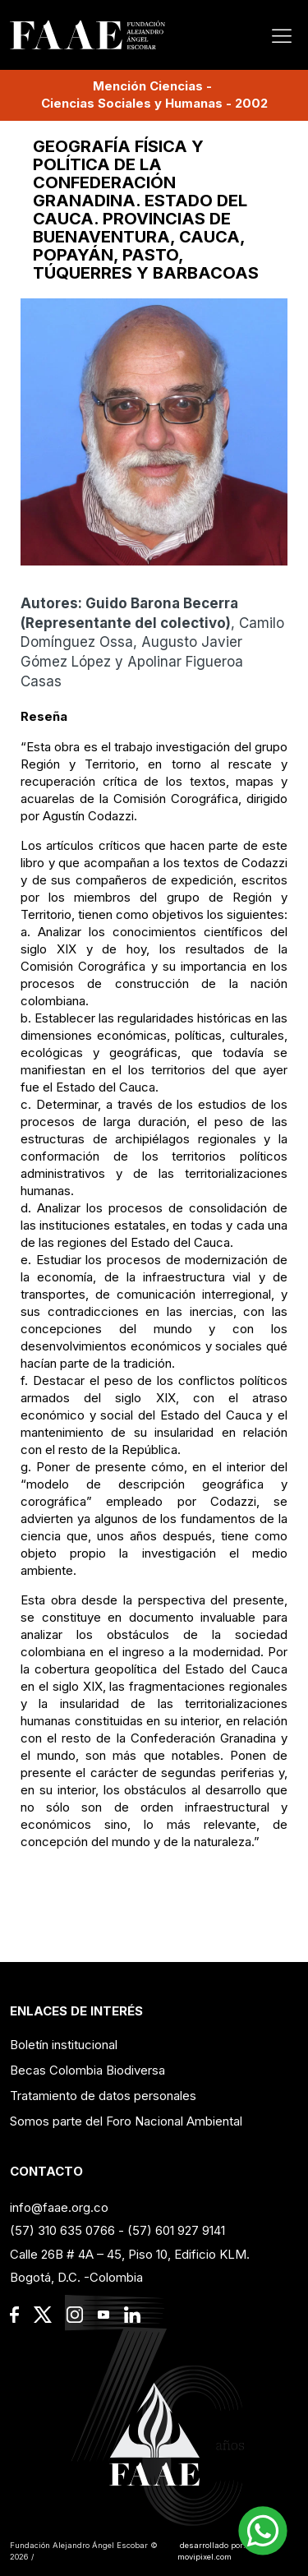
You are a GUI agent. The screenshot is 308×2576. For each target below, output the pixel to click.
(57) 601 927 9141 (176, 2230)
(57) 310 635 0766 (62, 2230)
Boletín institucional (63, 2044)
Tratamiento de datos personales (103, 2095)
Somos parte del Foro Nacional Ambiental (126, 2121)
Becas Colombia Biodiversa (87, 2070)
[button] (262, 2530)
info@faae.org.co (59, 2207)
